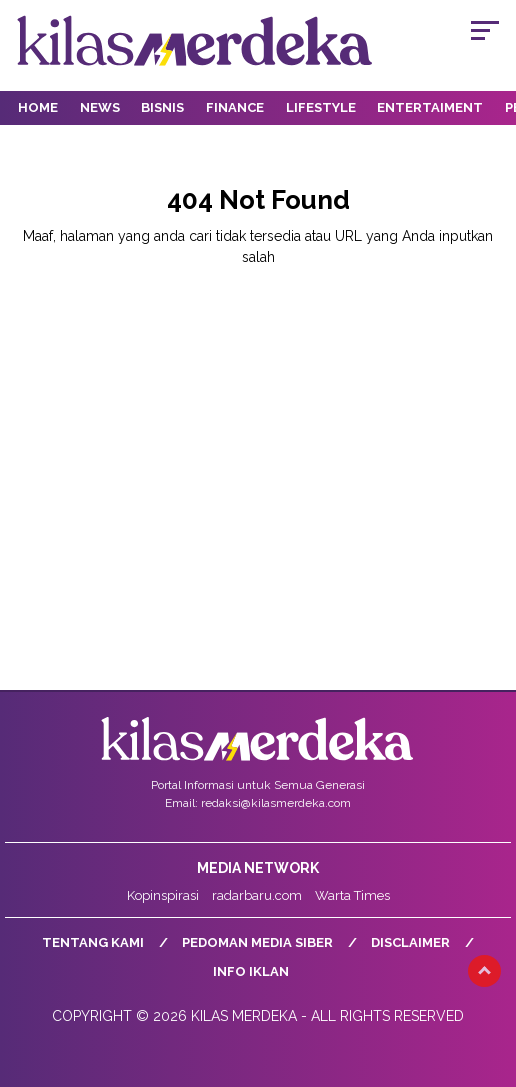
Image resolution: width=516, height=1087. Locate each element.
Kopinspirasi (163, 895)
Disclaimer (410, 942)
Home (38, 107)
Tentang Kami (93, 942)
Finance (235, 107)
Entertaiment (430, 107)
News (100, 107)
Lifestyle (321, 107)
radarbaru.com (257, 895)
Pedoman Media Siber (257, 942)
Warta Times (352, 895)
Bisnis (162, 107)
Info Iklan (251, 971)
